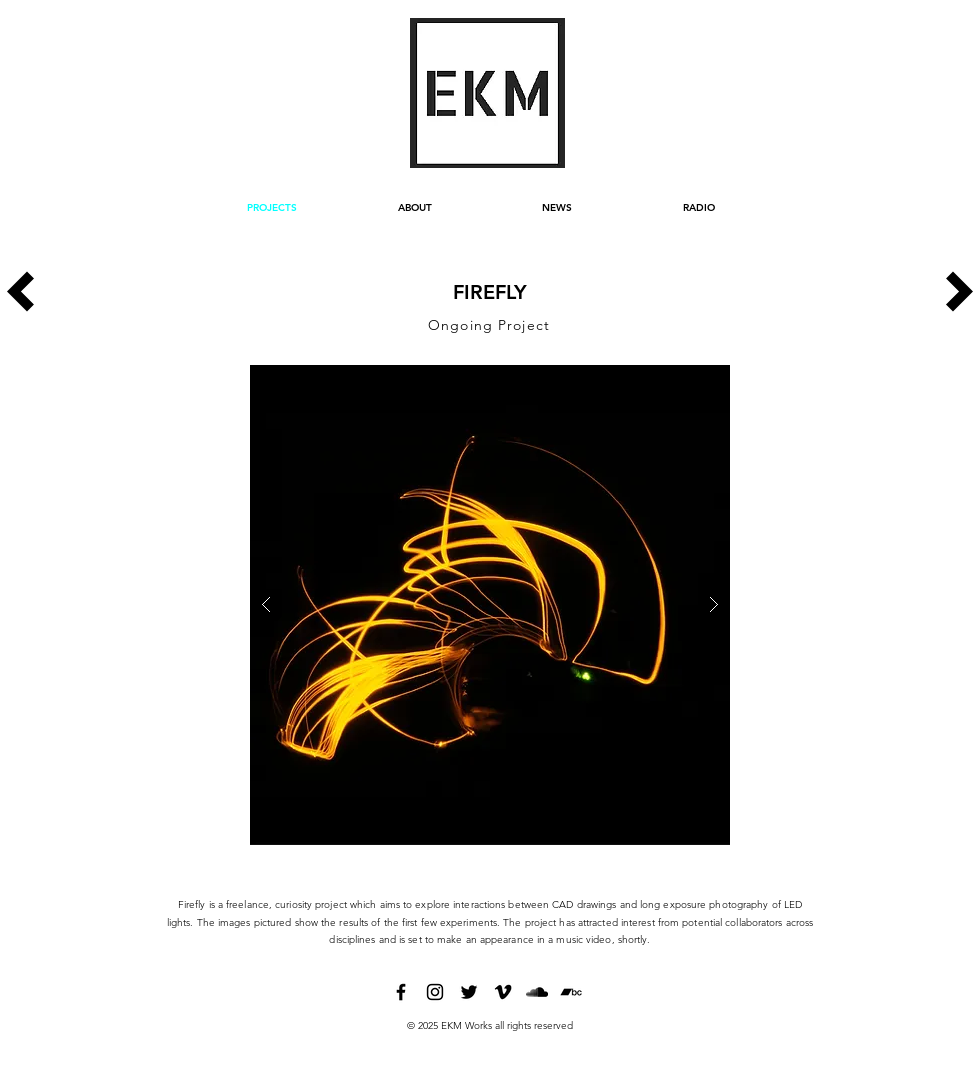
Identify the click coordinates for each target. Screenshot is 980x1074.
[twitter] (469, 992)
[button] (490, 605)
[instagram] (435, 992)
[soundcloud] (537, 992)
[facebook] (401, 992)
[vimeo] (503, 992)
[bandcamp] (571, 992)
